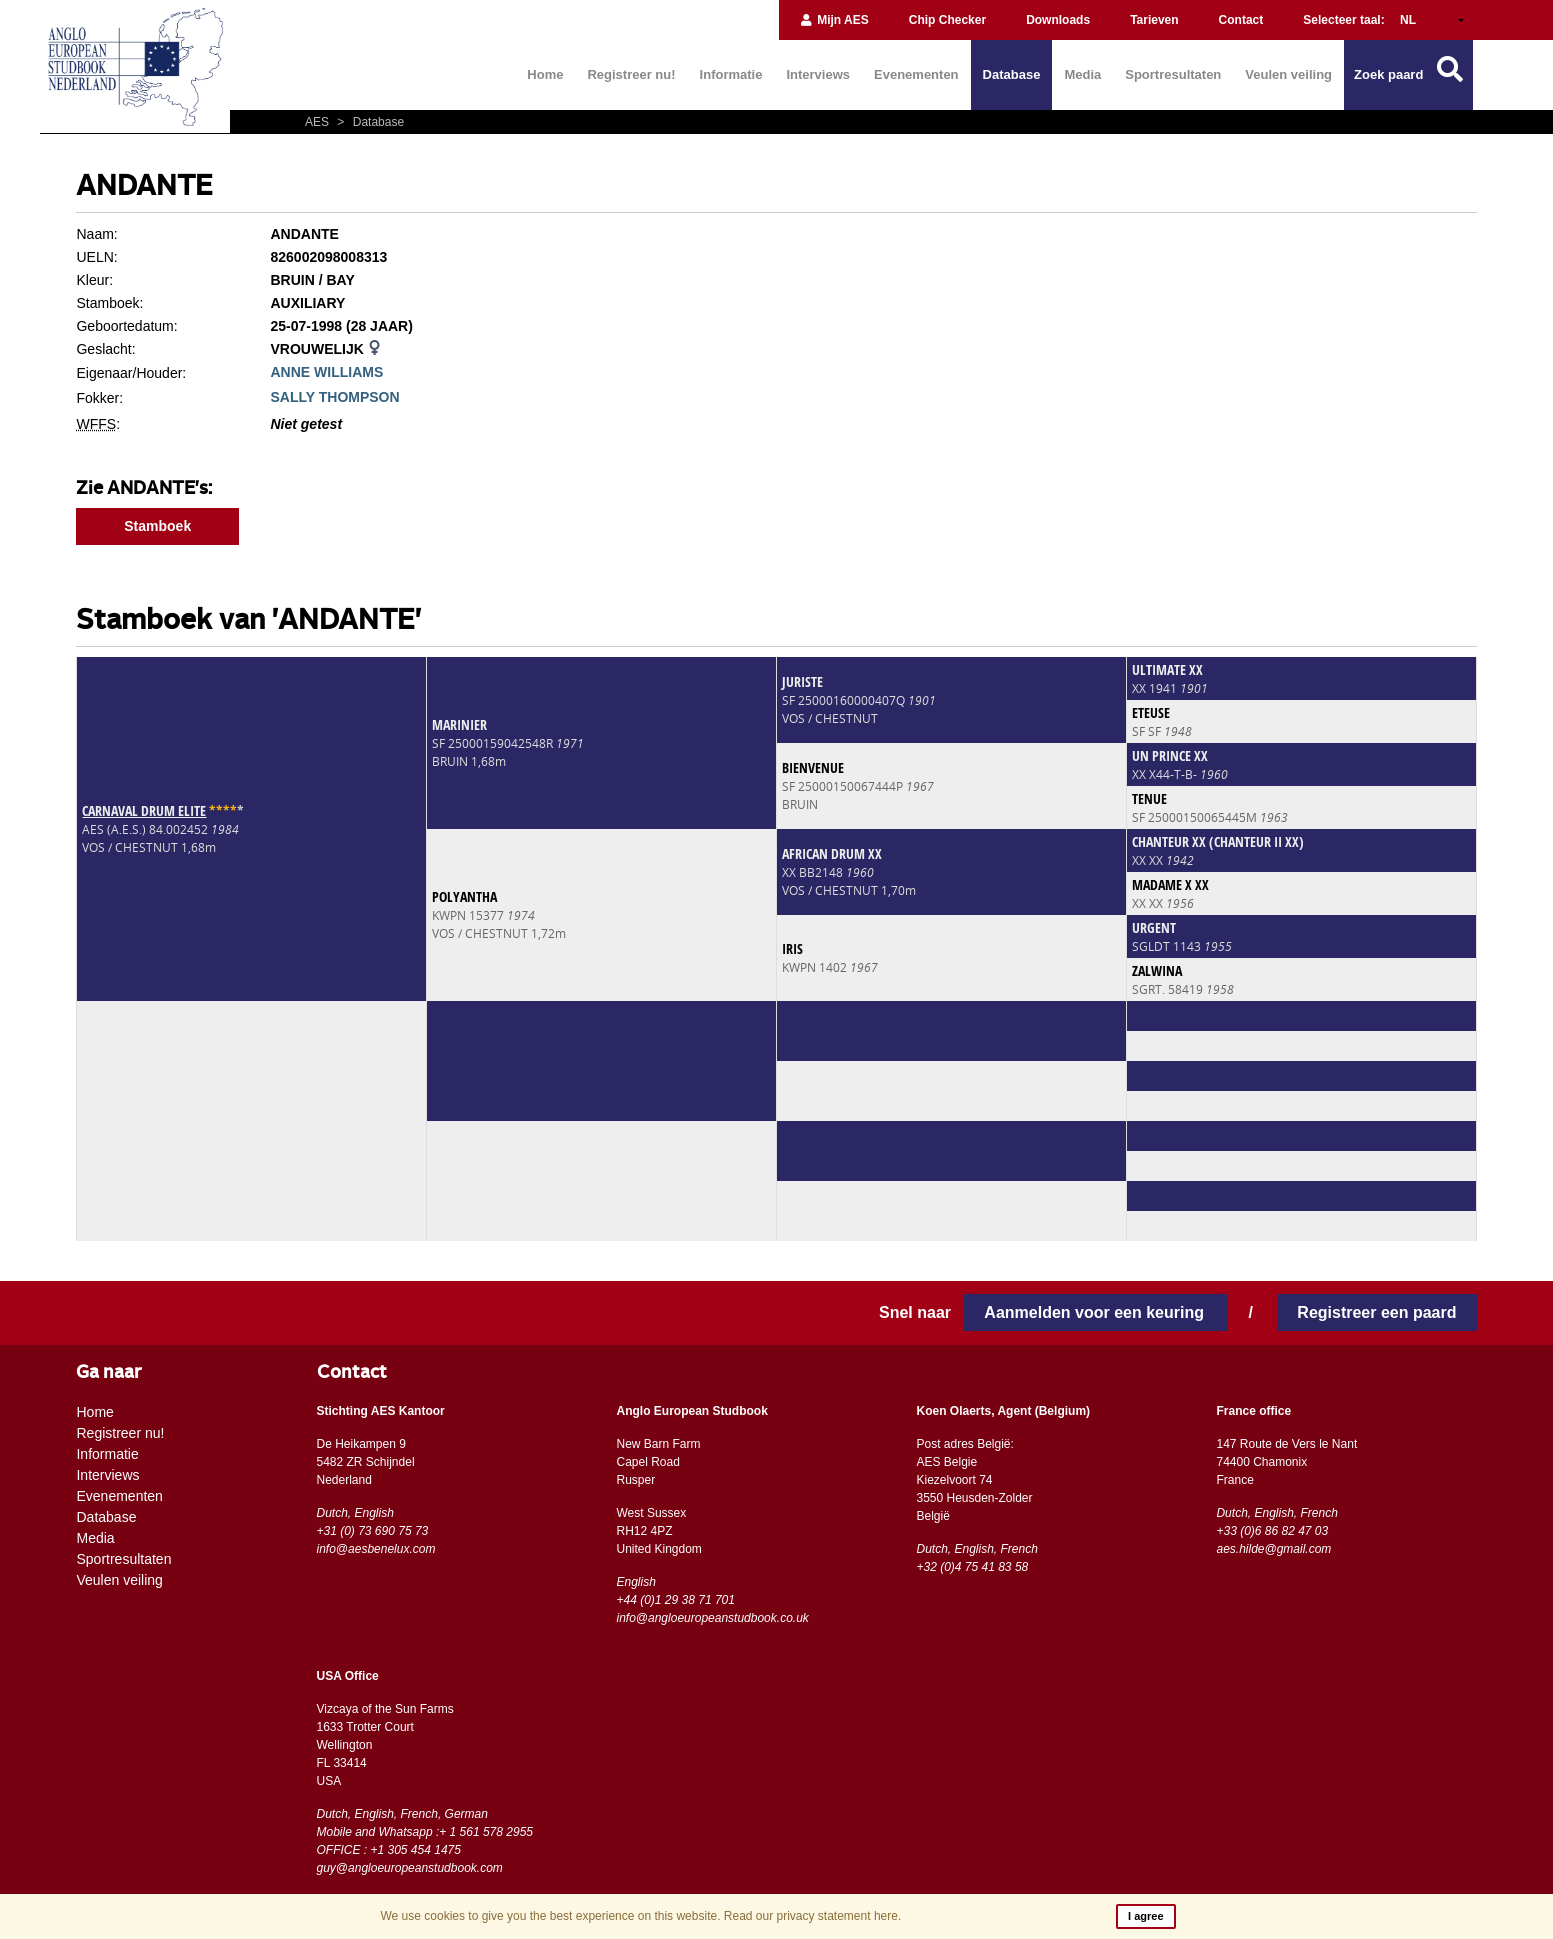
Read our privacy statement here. (812, 1916)
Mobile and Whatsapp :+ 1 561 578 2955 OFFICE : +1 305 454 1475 (425, 1841)
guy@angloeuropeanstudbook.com (410, 1868)
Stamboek (157, 526)
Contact (1241, 20)
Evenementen (916, 74)
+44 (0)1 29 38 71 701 (675, 1600)
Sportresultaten (1173, 74)
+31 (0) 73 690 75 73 (373, 1531)
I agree (1145, 1916)
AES (318, 122)
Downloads (1058, 20)
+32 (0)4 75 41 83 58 (972, 1567)
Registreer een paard (1376, 1312)
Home (545, 74)
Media (1082, 74)
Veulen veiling (1288, 74)
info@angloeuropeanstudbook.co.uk (712, 1618)
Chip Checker (947, 20)
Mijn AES (834, 20)
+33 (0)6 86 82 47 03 (1272, 1531)
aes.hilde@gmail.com (1273, 1549)
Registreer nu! (631, 74)
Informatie (731, 74)
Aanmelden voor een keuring (1096, 1312)
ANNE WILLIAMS (326, 372)
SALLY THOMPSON (334, 397)
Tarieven (1154, 20)
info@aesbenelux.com (376, 1549)
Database (1012, 74)
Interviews (818, 74)
